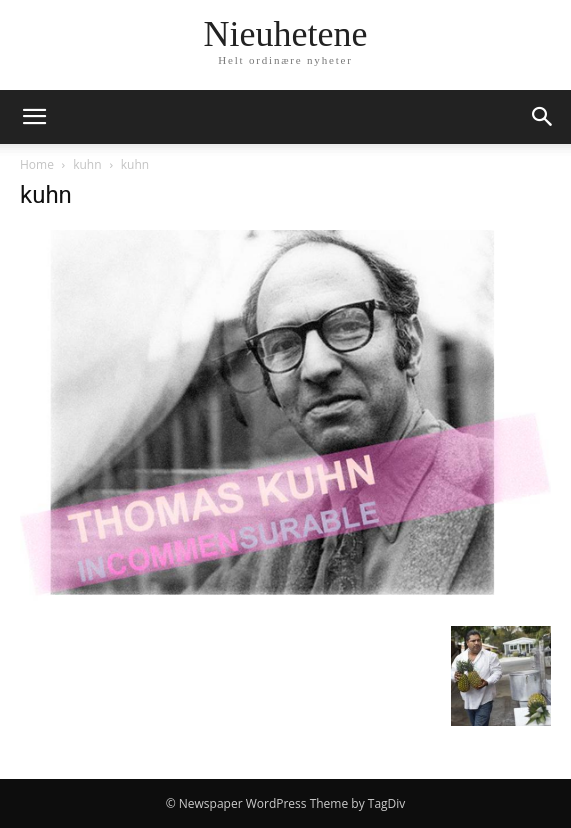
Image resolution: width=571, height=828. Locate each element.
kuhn (87, 164)
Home (37, 164)
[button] (34, 117)
